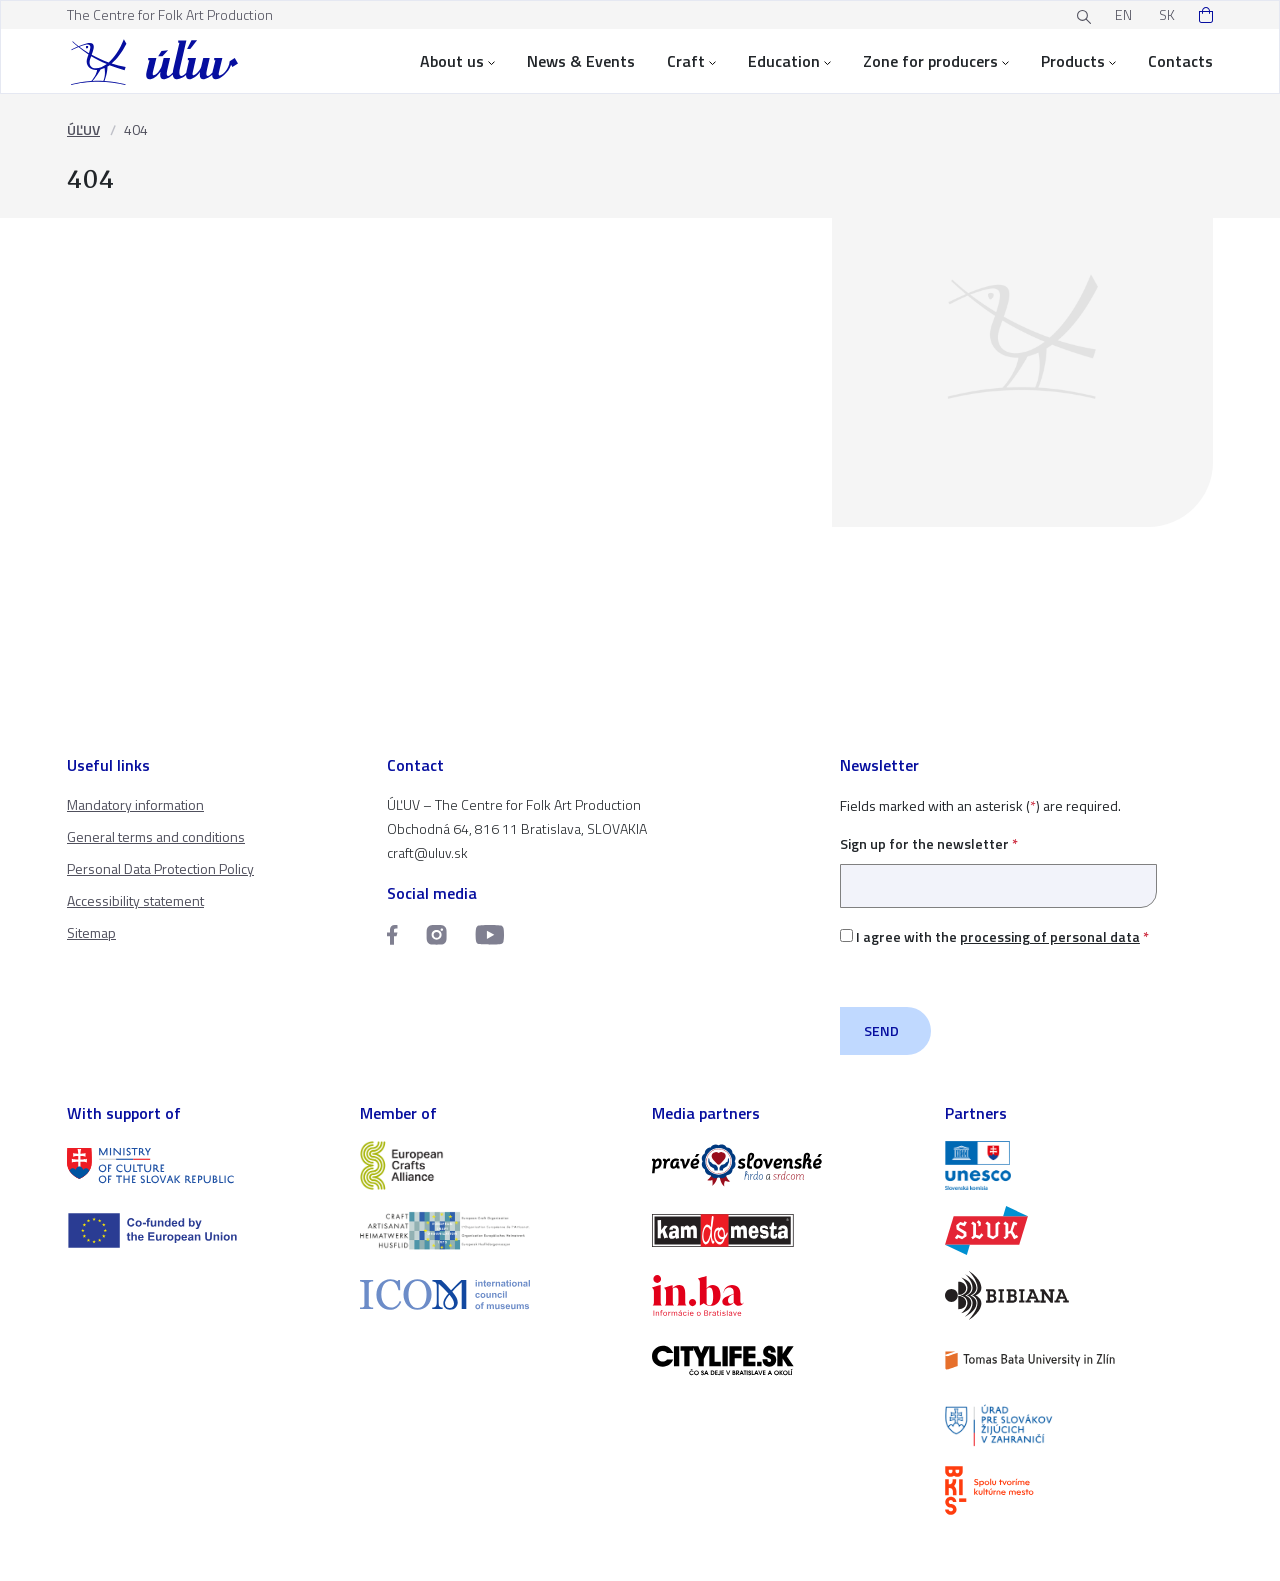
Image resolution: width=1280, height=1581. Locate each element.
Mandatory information (135, 804)
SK (1167, 14)
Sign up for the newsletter (998, 864)
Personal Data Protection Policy (160, 868)
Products (1078, 61)
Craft (691, 61)
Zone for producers (936, 61)
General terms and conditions (156, 836)
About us (457, 61)
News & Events (581, 61)
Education (789, 61)
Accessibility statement (135, 900)
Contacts (1180, 61)
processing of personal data (1050, 936)
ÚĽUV (83, 129)
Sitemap (91, 932)
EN (1123, 14)
